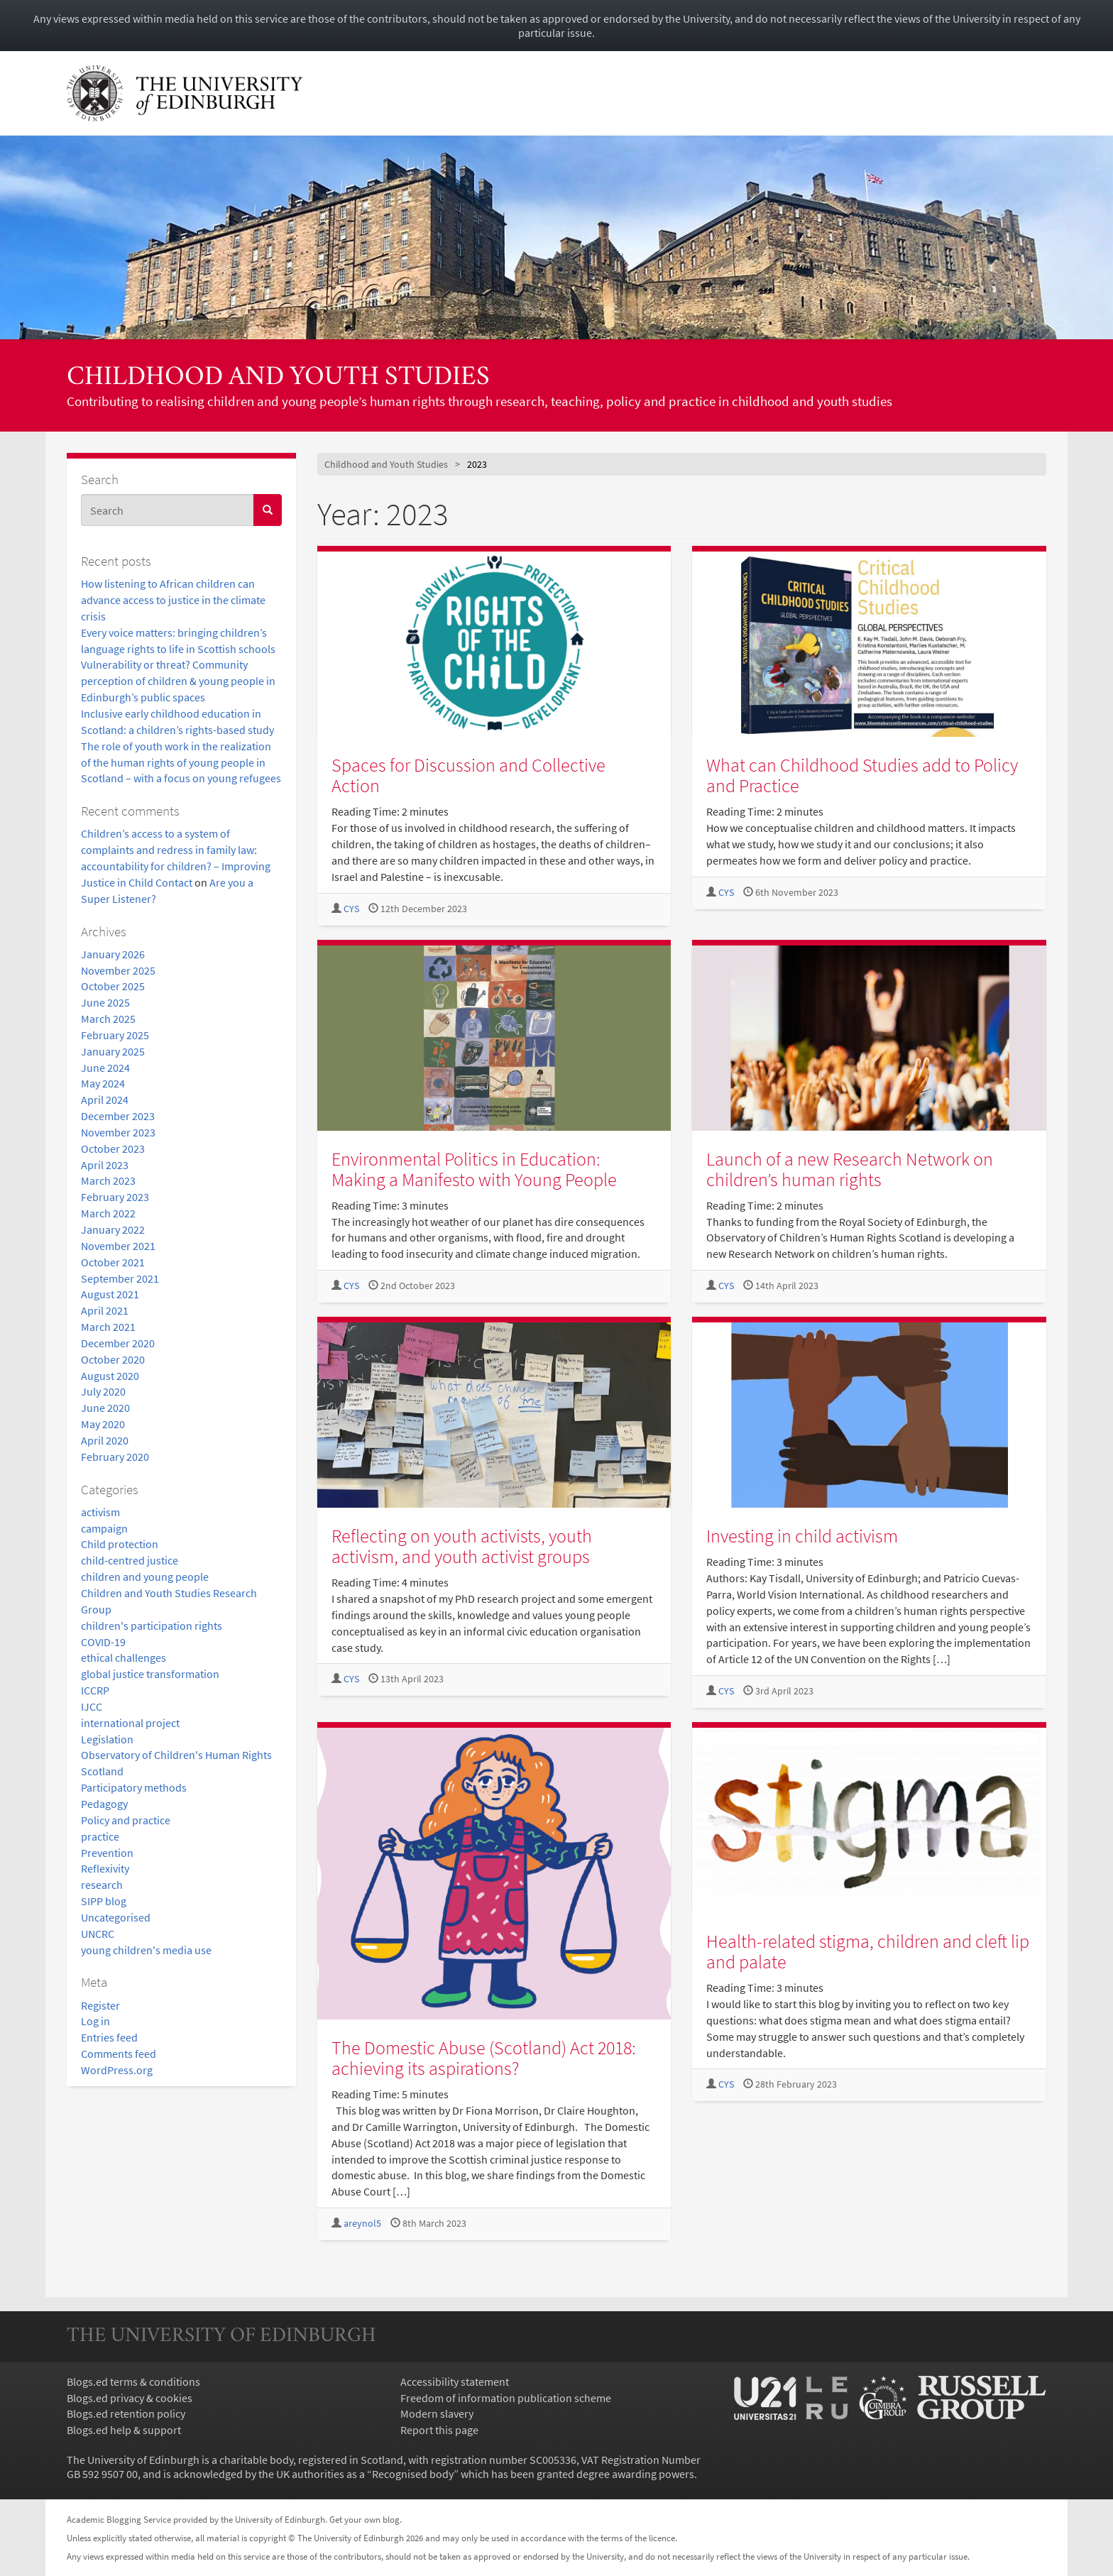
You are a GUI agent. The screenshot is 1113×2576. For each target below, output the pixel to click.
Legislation (107, 1739)
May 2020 (103, 1424)
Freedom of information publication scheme (505, 2398)
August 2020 (110, 1376)
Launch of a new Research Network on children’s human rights (849, 1169)
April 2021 (104, 1310)
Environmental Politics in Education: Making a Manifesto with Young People (474, 1169)
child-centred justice (129, 1560)
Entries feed (109, 2037)
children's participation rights (151, 1625)
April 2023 (104, 1165)
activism (100, 1512)
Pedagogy (104, 1804)
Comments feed (118, 2053)
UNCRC (97, 1933)
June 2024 (105, 1067)
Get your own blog (364, 2519)
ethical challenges (123, 1657)
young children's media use (146, 1950)
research (102, 1885)
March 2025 (108, 1019)
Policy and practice (125, 1820)
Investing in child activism (802, 1535)
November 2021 (118, 1246)
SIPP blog (103, 1901)
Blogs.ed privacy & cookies (129, 2398)
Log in (95, 2021)
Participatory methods (134, 1787)
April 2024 (104, 1099)
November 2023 (118, 1132)
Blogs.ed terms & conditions (133, 2381)
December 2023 (118, 1116)
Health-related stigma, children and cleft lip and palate (867, 1951)
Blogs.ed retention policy (126, 2413)
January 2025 (113, 1051)
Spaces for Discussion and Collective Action (468, 775)
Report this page (439, 2430)
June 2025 (105, 1002)
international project (130, 1723)
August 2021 (110, 1294)
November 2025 (118, 970)
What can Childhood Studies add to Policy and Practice (862, 775)
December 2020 (118, 1343)
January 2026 (113, 954)
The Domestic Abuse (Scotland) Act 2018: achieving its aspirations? (483, 2058)
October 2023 (113, 1148)
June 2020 (105, 1408)
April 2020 (104, 1440)
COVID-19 (103, 1642)
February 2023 (115, 1197)
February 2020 (115, 1456)
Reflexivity (105, 1868)
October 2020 (113, 1359)
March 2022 (108, 1213)
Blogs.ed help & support (124, 2430)
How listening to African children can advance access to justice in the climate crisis (173, 599)
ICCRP (95, 1690)
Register (100, 2005)
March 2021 (108, 1327)
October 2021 (113, 1262)
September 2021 (120, 1278)
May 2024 (103, 1083)
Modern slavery (436, 2413)
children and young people (145, 1576)
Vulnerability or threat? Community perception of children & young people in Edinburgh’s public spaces (178, 680)
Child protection (119, 1544)
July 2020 (103, 1391)
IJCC (91, 1706)
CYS (351, 909)
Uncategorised (115, 1917)
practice (100, 1836)
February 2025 (115, 1035)
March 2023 (108, 1180)
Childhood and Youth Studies (278, 378)
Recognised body (413, 2474)
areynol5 (362, 2224)
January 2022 (113, 1229)
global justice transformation (150, 1674)
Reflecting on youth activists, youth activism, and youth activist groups (461, 1546)
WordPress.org (117, 2070)
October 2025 (113, 986)
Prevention (107, 1853)
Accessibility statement (454, 2381)
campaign (104, 1528)
